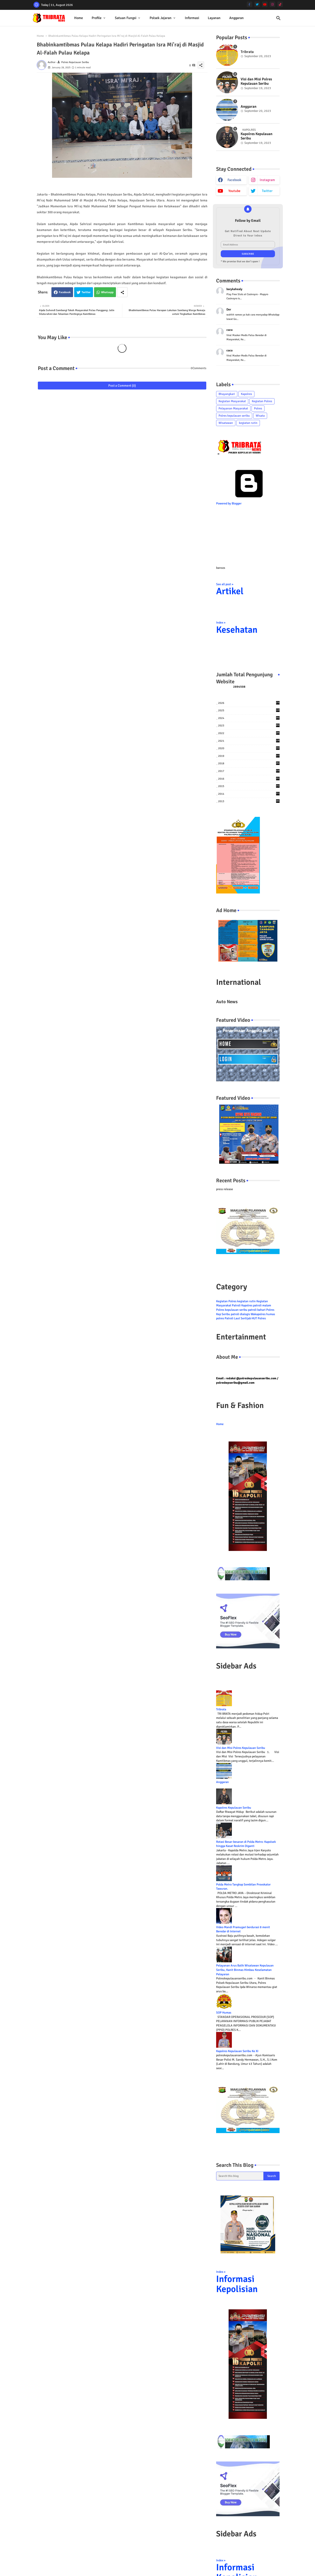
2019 (249, 756)
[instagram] (272, 4)
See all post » (224, 584)
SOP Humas (223, 2012)
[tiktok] (280, 4)
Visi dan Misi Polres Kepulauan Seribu (256, 81)
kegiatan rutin (248, 423)
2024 (249, 718)
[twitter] (257, 4)
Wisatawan (226, 423)
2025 (249, 710)
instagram (267, 180)
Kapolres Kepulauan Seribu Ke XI (237, 2051)
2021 (249, 741)
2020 (249, 748)
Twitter (86, 292)
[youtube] (265, 4)
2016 (249, 779)
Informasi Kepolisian (237, 2284)
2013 (249, 801)
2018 (249, 763)
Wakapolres (258, 1314)
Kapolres (246, 394)
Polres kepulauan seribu (234, 416)
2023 (249, 725)
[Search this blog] (240, 2176)
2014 (249, 794)
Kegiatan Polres (262, 401)
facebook (234, 180)
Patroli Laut (233, 1318)
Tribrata (221, 1709)
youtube (234, 191)
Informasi (192, 18)
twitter (267, 191)
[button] (278, 18)
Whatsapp (107, 292)
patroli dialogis (241, 1314)
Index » (221, 622)
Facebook (65, 292)
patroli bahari (257, 1310)
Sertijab (246, 1318)
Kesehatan (236, 629)
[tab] (78, 18)
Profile (97, 18)
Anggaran (236, 18)
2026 (249, 703)
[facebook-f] (249, 4)
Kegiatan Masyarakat (232, 401)
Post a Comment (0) (122, 386)
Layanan (214, 18)
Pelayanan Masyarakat (233, 408)
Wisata (260, 416)
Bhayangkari (227, 394)
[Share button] (122, 292)
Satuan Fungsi (125, 18)
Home (78, 18)
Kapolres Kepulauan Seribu (256, 136)
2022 (249, 733)
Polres (258, 408)
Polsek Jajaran (161, 18)
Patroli (236, 1305)
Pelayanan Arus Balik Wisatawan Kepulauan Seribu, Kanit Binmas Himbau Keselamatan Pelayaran (245, 1970)
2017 (249, 771)
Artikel (229, 591)
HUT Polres (259, 1318)
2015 (249, 786)
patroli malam (262, 1305)
